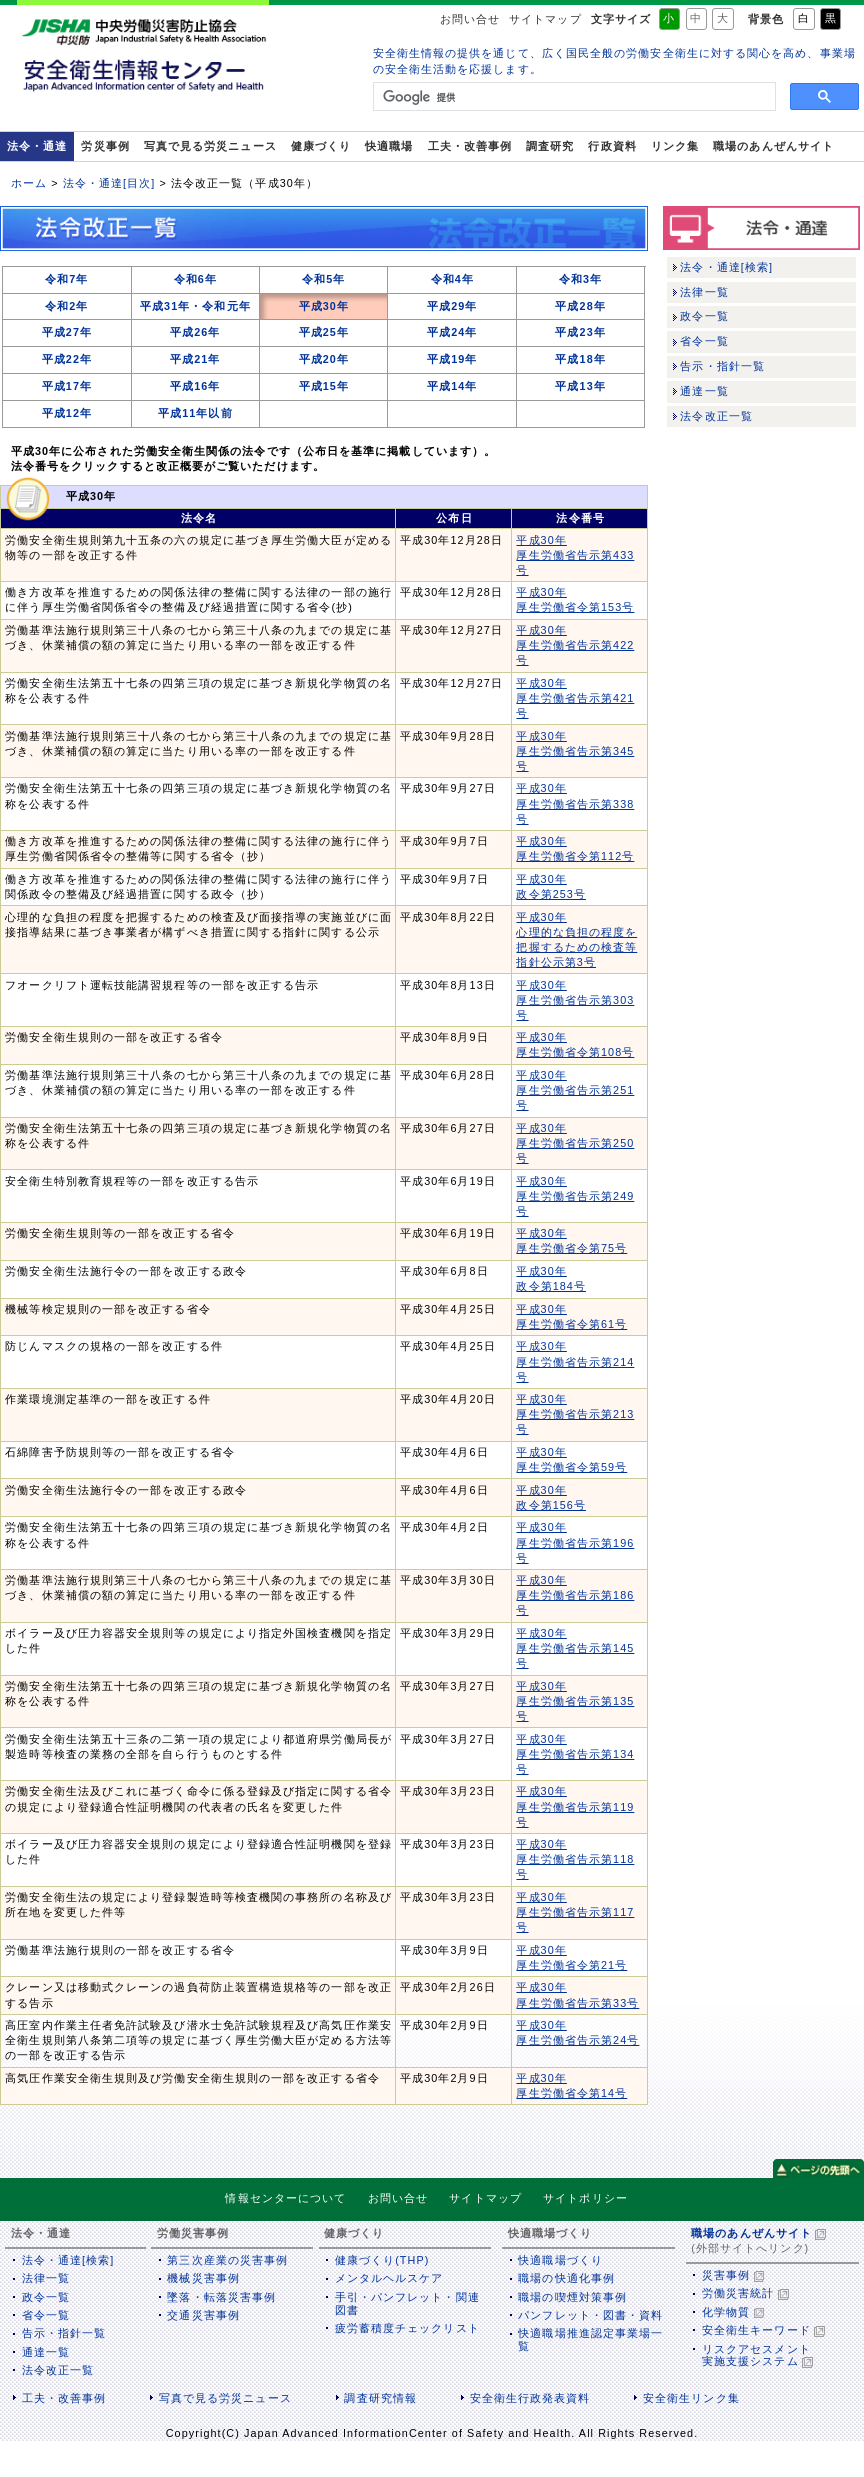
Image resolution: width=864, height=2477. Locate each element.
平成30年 (324, 306)
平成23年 (580, 332)
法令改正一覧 (716, 416)
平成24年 (452, 332)
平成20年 (324, 359)
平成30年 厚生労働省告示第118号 (575, 1859)
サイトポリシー (585, 2198)
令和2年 (66, 306)
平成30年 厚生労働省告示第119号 (575, 1806)
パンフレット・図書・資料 (590, 2315)
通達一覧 (704, 391)
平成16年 (195, 386)
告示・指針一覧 (722, 366)
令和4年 (452, 279)
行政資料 (612, 146)
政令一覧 (704, 316)
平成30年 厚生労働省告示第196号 (575, 1542)
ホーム (29, 183)
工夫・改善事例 (470, 146)
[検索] (572, 97)
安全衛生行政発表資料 (530, 2398)
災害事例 (726, 2275)
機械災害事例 (203, 2278)
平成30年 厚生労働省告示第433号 (575, 555)
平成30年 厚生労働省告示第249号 (575, 1196)
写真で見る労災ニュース (210, 146)
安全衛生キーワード (756, 2330)
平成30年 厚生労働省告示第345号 (575, 751)
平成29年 (452, 306)
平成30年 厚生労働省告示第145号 (575, 1648)
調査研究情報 (380, 2398)
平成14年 (452, 386)
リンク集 (675, 146)
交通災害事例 (203, 2315)
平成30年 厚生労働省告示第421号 (575, 698)
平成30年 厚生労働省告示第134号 (575, 1754)
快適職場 (389, 146)
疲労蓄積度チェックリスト (407, 2328)
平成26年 (195, 332)
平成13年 (580, 386)
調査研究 (550, 146)
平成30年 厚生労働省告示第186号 (575, 1595)
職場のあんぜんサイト (773, 146)
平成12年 (67, 413)
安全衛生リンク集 (691, 2398)
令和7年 (66, 279)
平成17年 (67, 386)
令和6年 (195, 279)
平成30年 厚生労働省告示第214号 (575, 1361)
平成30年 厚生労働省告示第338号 (575, 803)
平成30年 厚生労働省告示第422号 (575, 645)
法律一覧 (704, 292)
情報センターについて (285, 2198)
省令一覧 (704, 341)
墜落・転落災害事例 (221, 2297)
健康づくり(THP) (382, 2260)
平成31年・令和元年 (195, 306)
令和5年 (323, 279)
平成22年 (67, 359)
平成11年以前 (195, 413)
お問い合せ (470, 19)
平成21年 (195, 359)
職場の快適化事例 (566, 2278)
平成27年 (67, 332)
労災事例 (105, 146)
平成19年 (452, 359)
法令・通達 (37, 146)
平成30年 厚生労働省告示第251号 (575, 1090)
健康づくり (321, 146)
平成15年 (324, 386)
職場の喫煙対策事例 (572, 2297)
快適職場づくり (560, 2260)
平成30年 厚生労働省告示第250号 (575, 1143)
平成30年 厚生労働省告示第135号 (575, 1701)
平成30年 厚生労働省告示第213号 (575, 1414)
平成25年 (324, 332)
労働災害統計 (738, 2293)
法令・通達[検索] (726, 267)
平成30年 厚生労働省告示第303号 (575, 1000)
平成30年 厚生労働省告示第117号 (575, 1912)
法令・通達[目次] (109, 183)
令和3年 (580, 279)
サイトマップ (545, 19)
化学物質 (726, 2312)
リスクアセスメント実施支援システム (756, 2355)
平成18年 (580, 359)
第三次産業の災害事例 (227, 2260)
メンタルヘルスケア (389, 2278)
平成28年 (580, 306)
